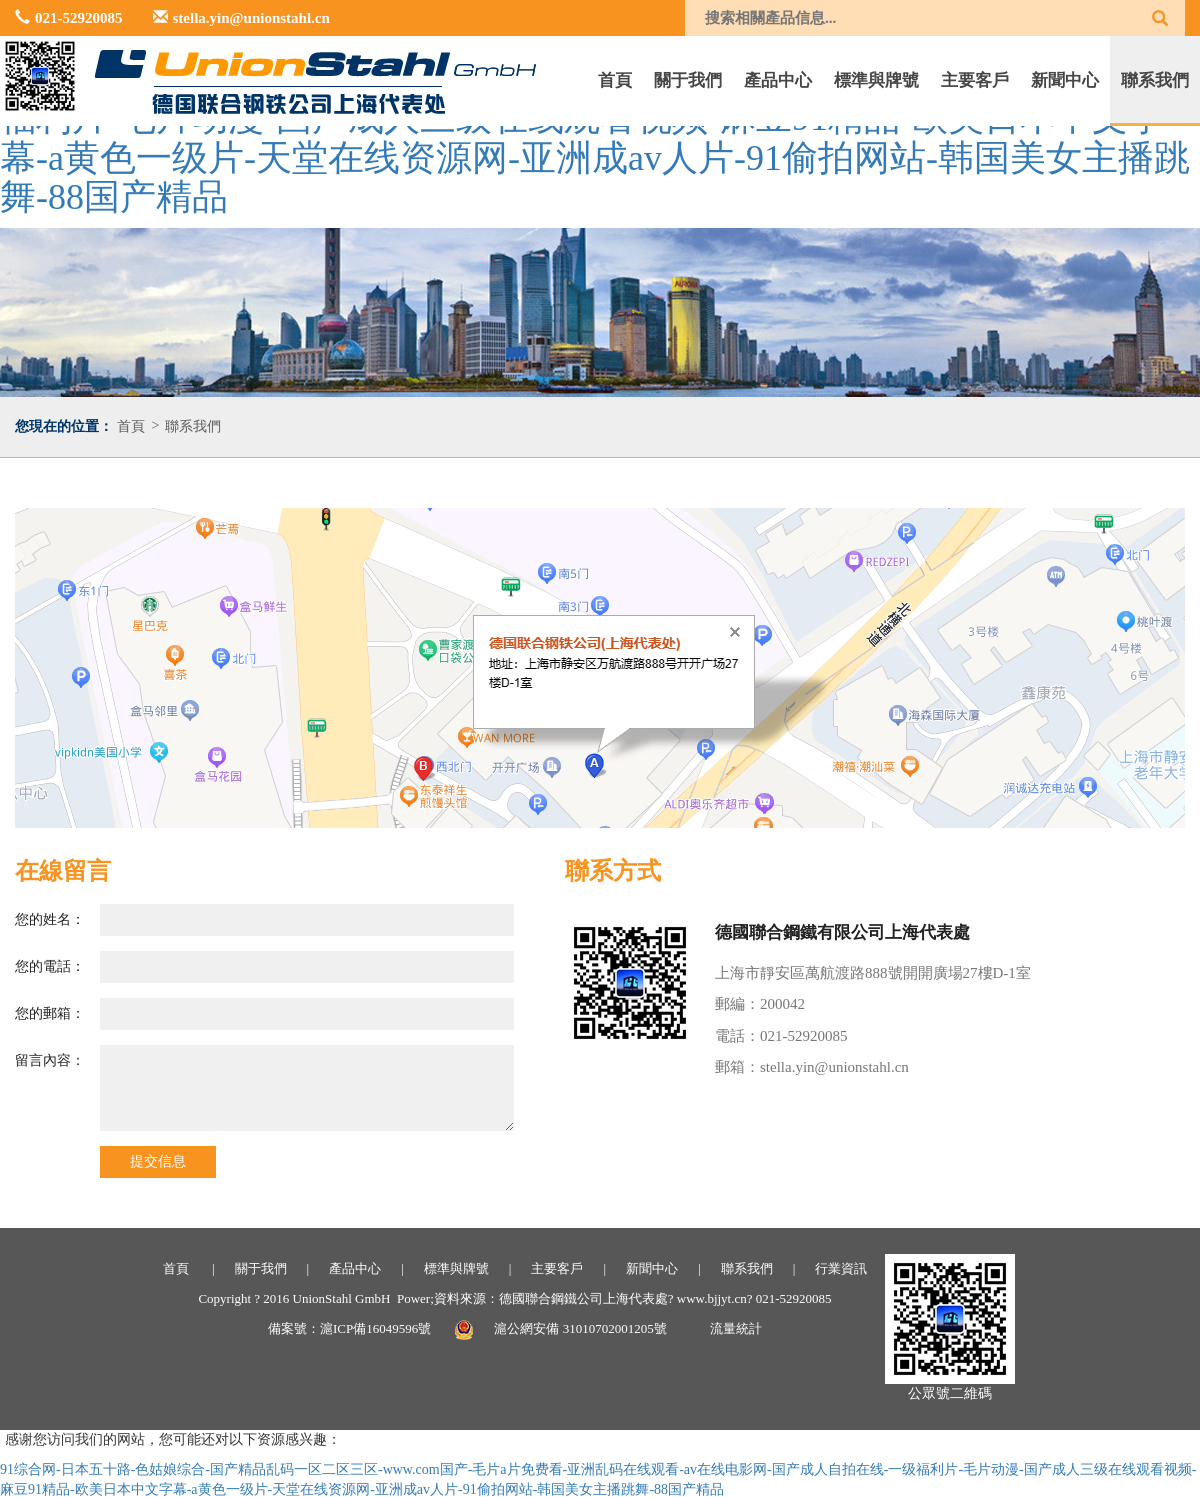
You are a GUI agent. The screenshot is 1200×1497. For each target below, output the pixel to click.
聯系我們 (1155, 80)
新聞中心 (1065, 80)
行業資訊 (841, 1268)
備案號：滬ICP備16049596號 (349, 1328)
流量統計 (736, 1328)
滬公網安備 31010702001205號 (580, 1328)
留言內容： (50, 1060)
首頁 (615, 80)
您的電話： (50, 966)
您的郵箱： (50, 1013)
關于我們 (688, 80)
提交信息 (158, 1161)
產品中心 (778, 80)
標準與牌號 (876, 80)
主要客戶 (975, 80)
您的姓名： (50, 919)
